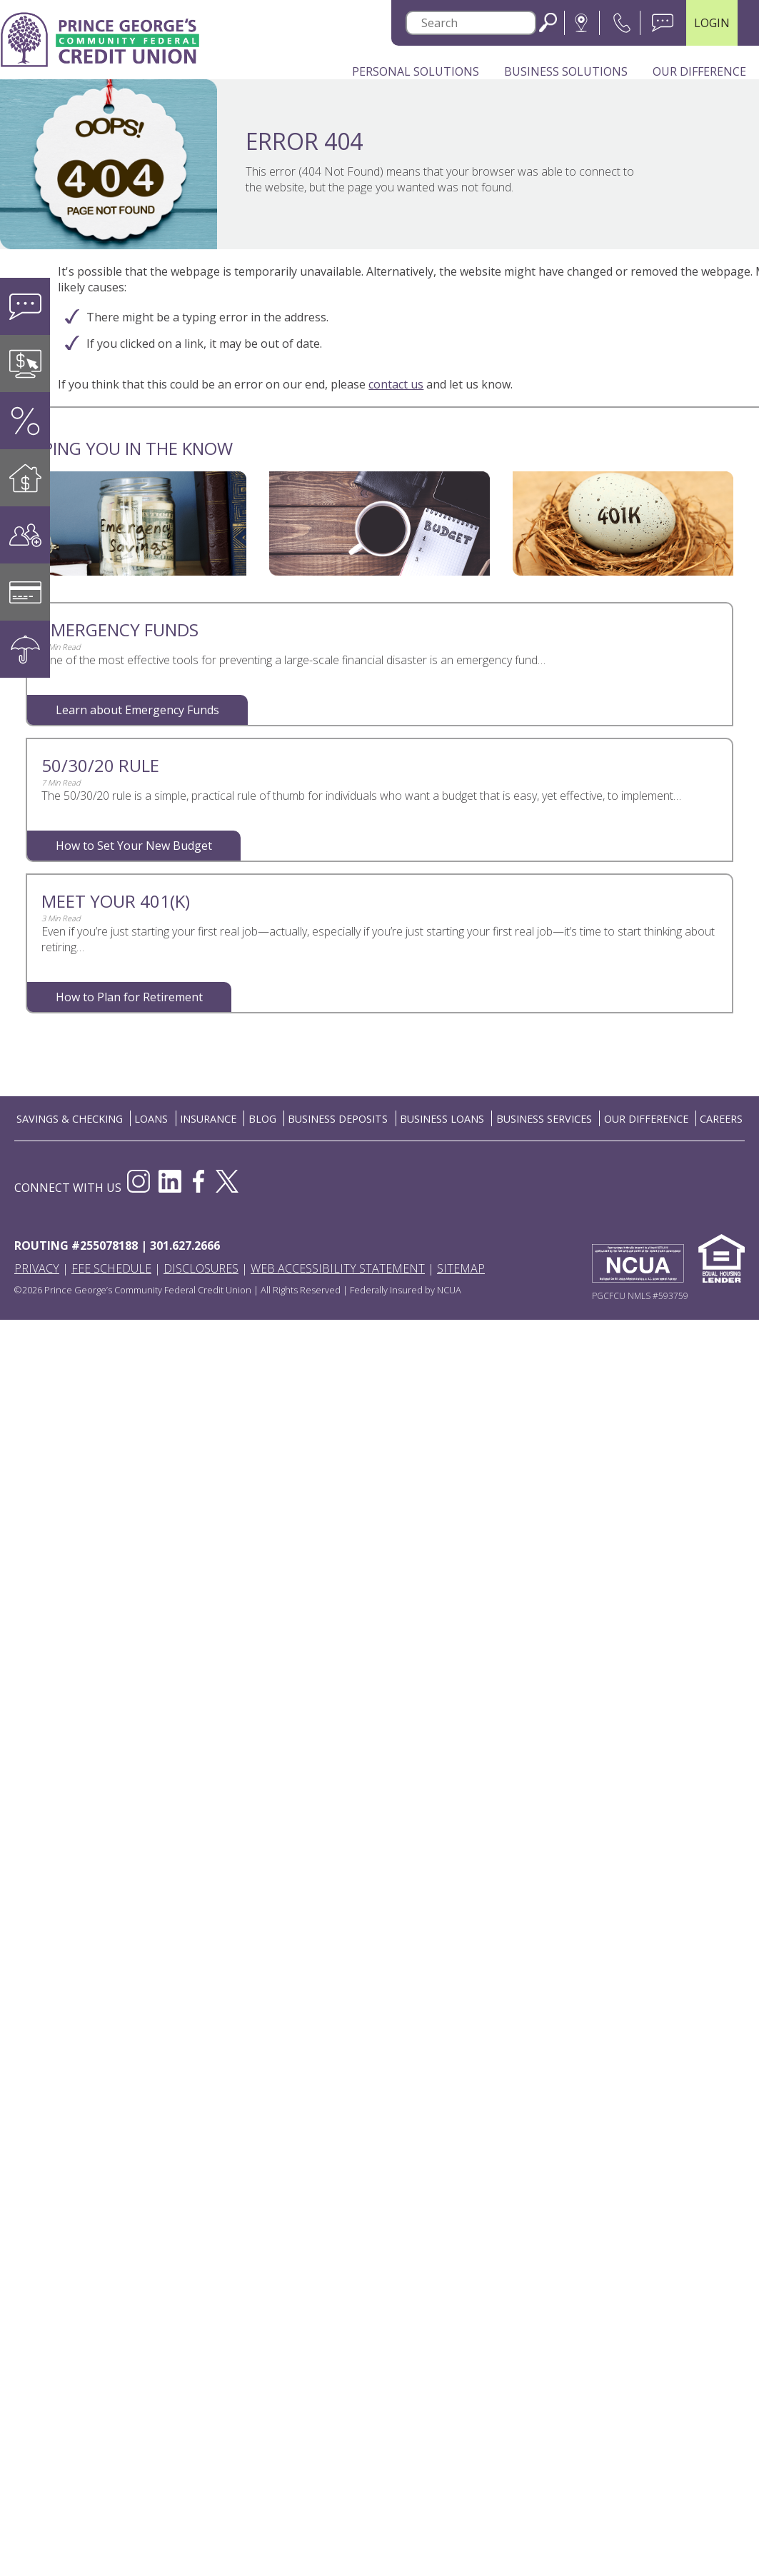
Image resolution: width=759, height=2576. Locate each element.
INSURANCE (208, 1119)
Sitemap (461, 1268)
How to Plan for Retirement (129, 997)
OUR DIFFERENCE (646, 1119)
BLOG (262, 1119)
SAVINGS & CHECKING (69, 1119)
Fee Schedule (111, 1268)
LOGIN (712, 23)
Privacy (36, 1268)
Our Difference (699, 71)
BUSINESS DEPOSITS (338, 1119)
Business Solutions (566, 71)
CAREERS (721, 1119)
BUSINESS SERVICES (544, 1119)
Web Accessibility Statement (338, 1268)
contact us (395, 384)
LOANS (151, 1119)
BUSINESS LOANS (442, 1119)
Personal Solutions (415, 71)
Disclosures (201, 1268)
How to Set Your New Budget (134, 845)
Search (548, 22)
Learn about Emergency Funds (137, 710)
